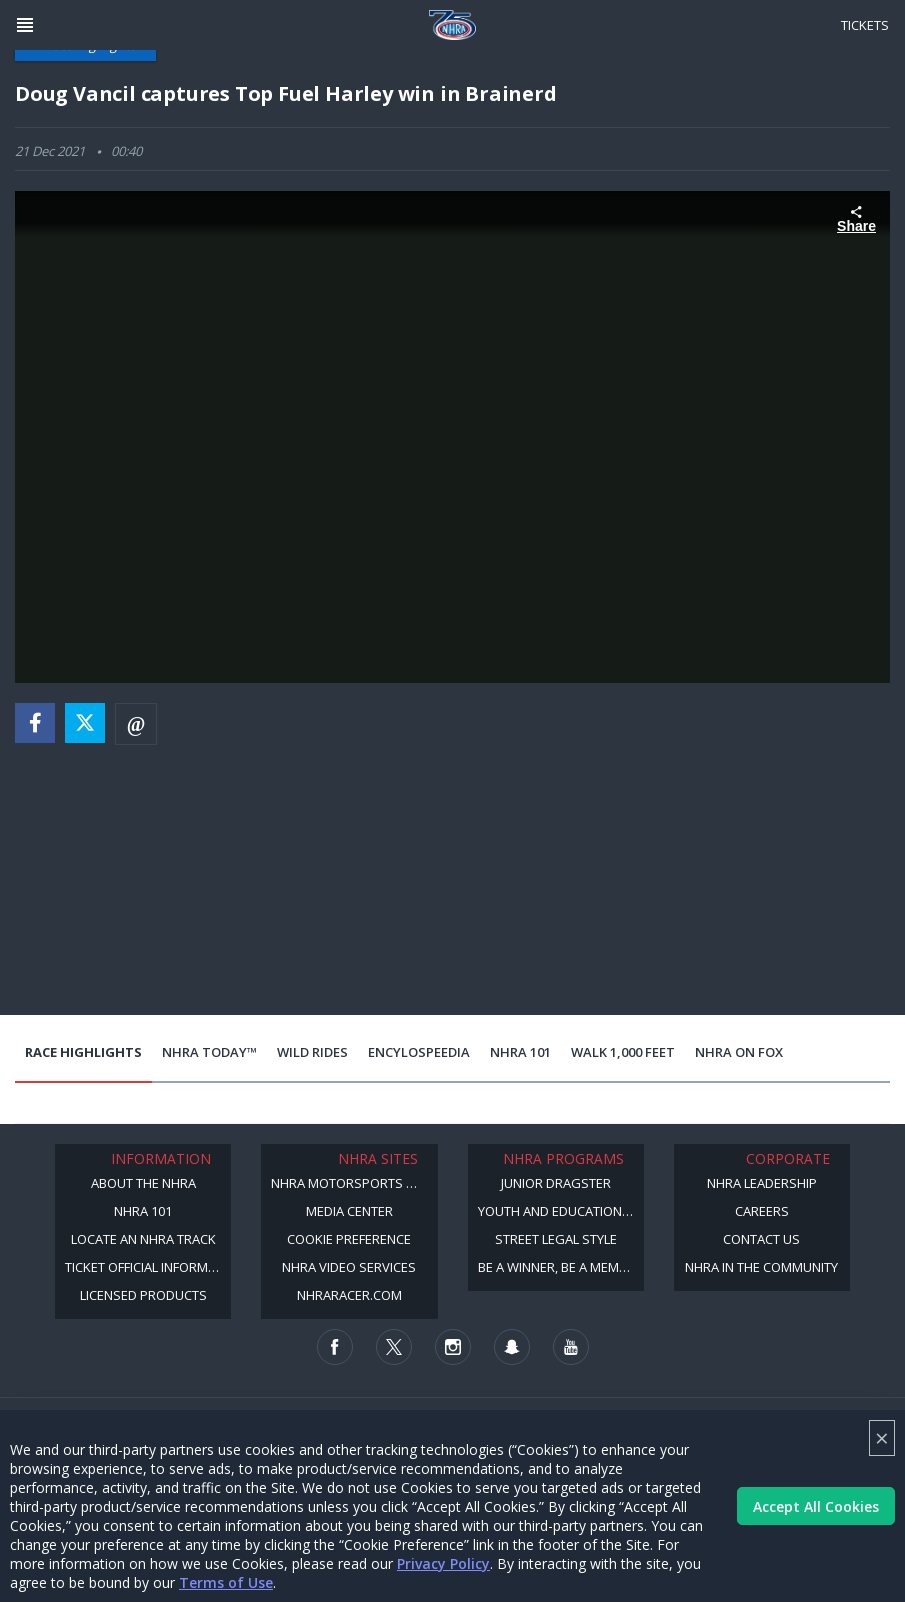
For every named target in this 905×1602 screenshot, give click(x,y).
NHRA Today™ (209, 1052)
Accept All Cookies (816, 1506)
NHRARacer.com (349, 1295)
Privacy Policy (443, 1563)
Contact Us (761, 1239)
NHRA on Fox (739, 1052)
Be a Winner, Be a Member (560, 1267)
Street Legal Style (556, 1239)
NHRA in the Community (761, 1267)
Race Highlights (83, 1052)
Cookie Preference (349, 1239)
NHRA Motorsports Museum (354, 1183)
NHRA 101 (520, 1052)
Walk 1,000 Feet (623, 1052)
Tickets (865, 25)
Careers (762, 1211)
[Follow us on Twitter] (394, 1347)
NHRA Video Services (349, 1267)
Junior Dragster (556, 1183)
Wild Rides (312, 1052)
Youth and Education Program (561, 1211)
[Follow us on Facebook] (335, 1347)
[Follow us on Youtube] (571, 1347)
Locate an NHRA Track (143, 1239)
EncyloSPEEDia (419, 1052)
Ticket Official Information (148, 1267)
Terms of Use (226, 1582)
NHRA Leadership (762, 1183)
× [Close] (882, 1437)
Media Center (349, 1211)
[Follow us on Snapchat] (512, 1347)
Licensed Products (143, 1295)
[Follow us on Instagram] (453, 1347)
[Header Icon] (25, 25)
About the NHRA (143, 1183)
